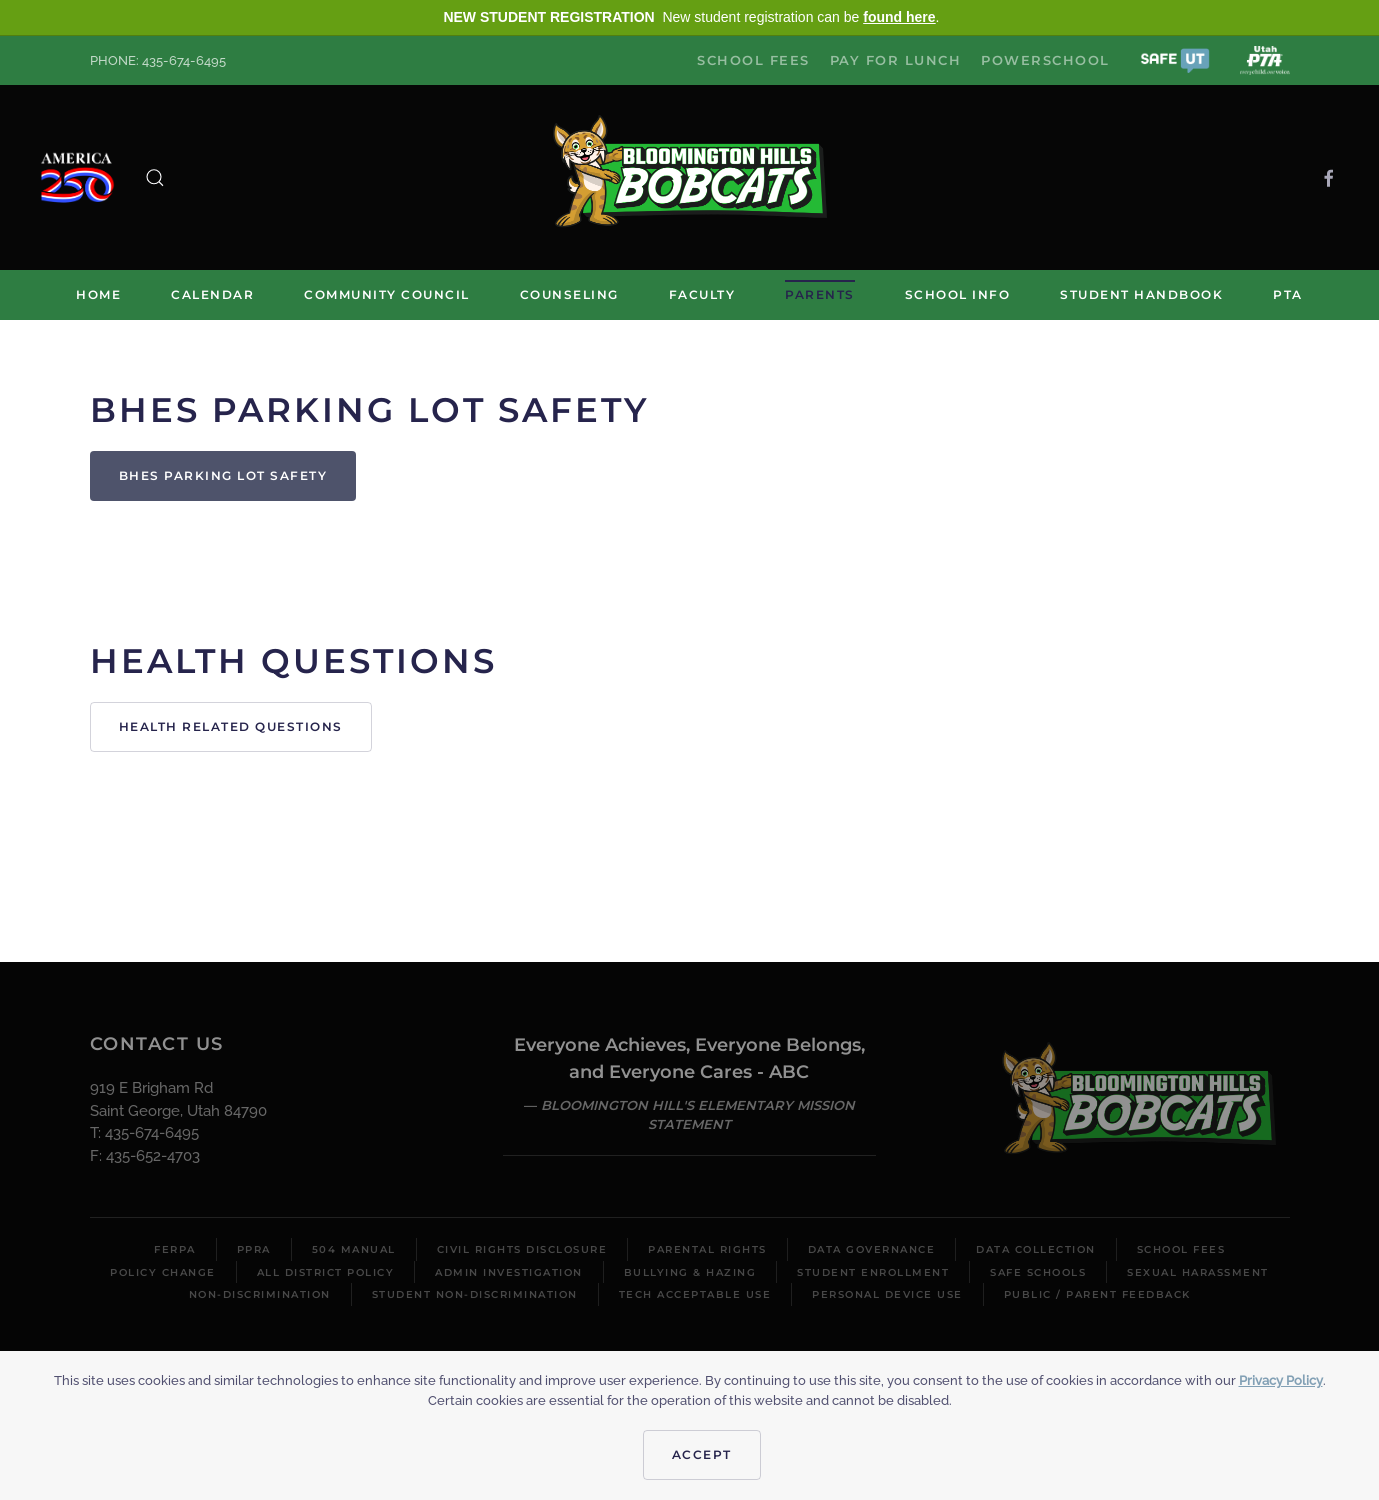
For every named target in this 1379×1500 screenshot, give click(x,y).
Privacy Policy (1281, 1380)
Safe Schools (1038, 1272)
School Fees (753, 60)
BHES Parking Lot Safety (223, 475)
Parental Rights (707, 1249)
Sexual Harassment (1198, 1272)
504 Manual (354, 1249)
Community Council (387, 294)
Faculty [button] (702, 294)
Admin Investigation (509, 1272)
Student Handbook (1141, 294)
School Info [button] (958, 294)
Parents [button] (820, 294)
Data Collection (1036, 1249)
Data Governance (872, 1249)
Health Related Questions (231, 726)
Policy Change (163, 1272)
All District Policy (326, 1272)
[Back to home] (690, 177)
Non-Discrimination (260, 1294)
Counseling (569, 294)
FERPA (175, 1249)
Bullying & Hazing (690, 1272)
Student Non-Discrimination (475, 1294)
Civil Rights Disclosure (522, 1249)
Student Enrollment (873, 1272)
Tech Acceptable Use (695, 1294)
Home (98, 294)
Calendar (212, 294)
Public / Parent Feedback (1097, 1294)
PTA (1288, 294)
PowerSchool (1045, 60)
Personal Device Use (887, 1294)
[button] (1175, 59)
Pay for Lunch (896, 60)
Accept (702, 1454)
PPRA (254, 1249)
